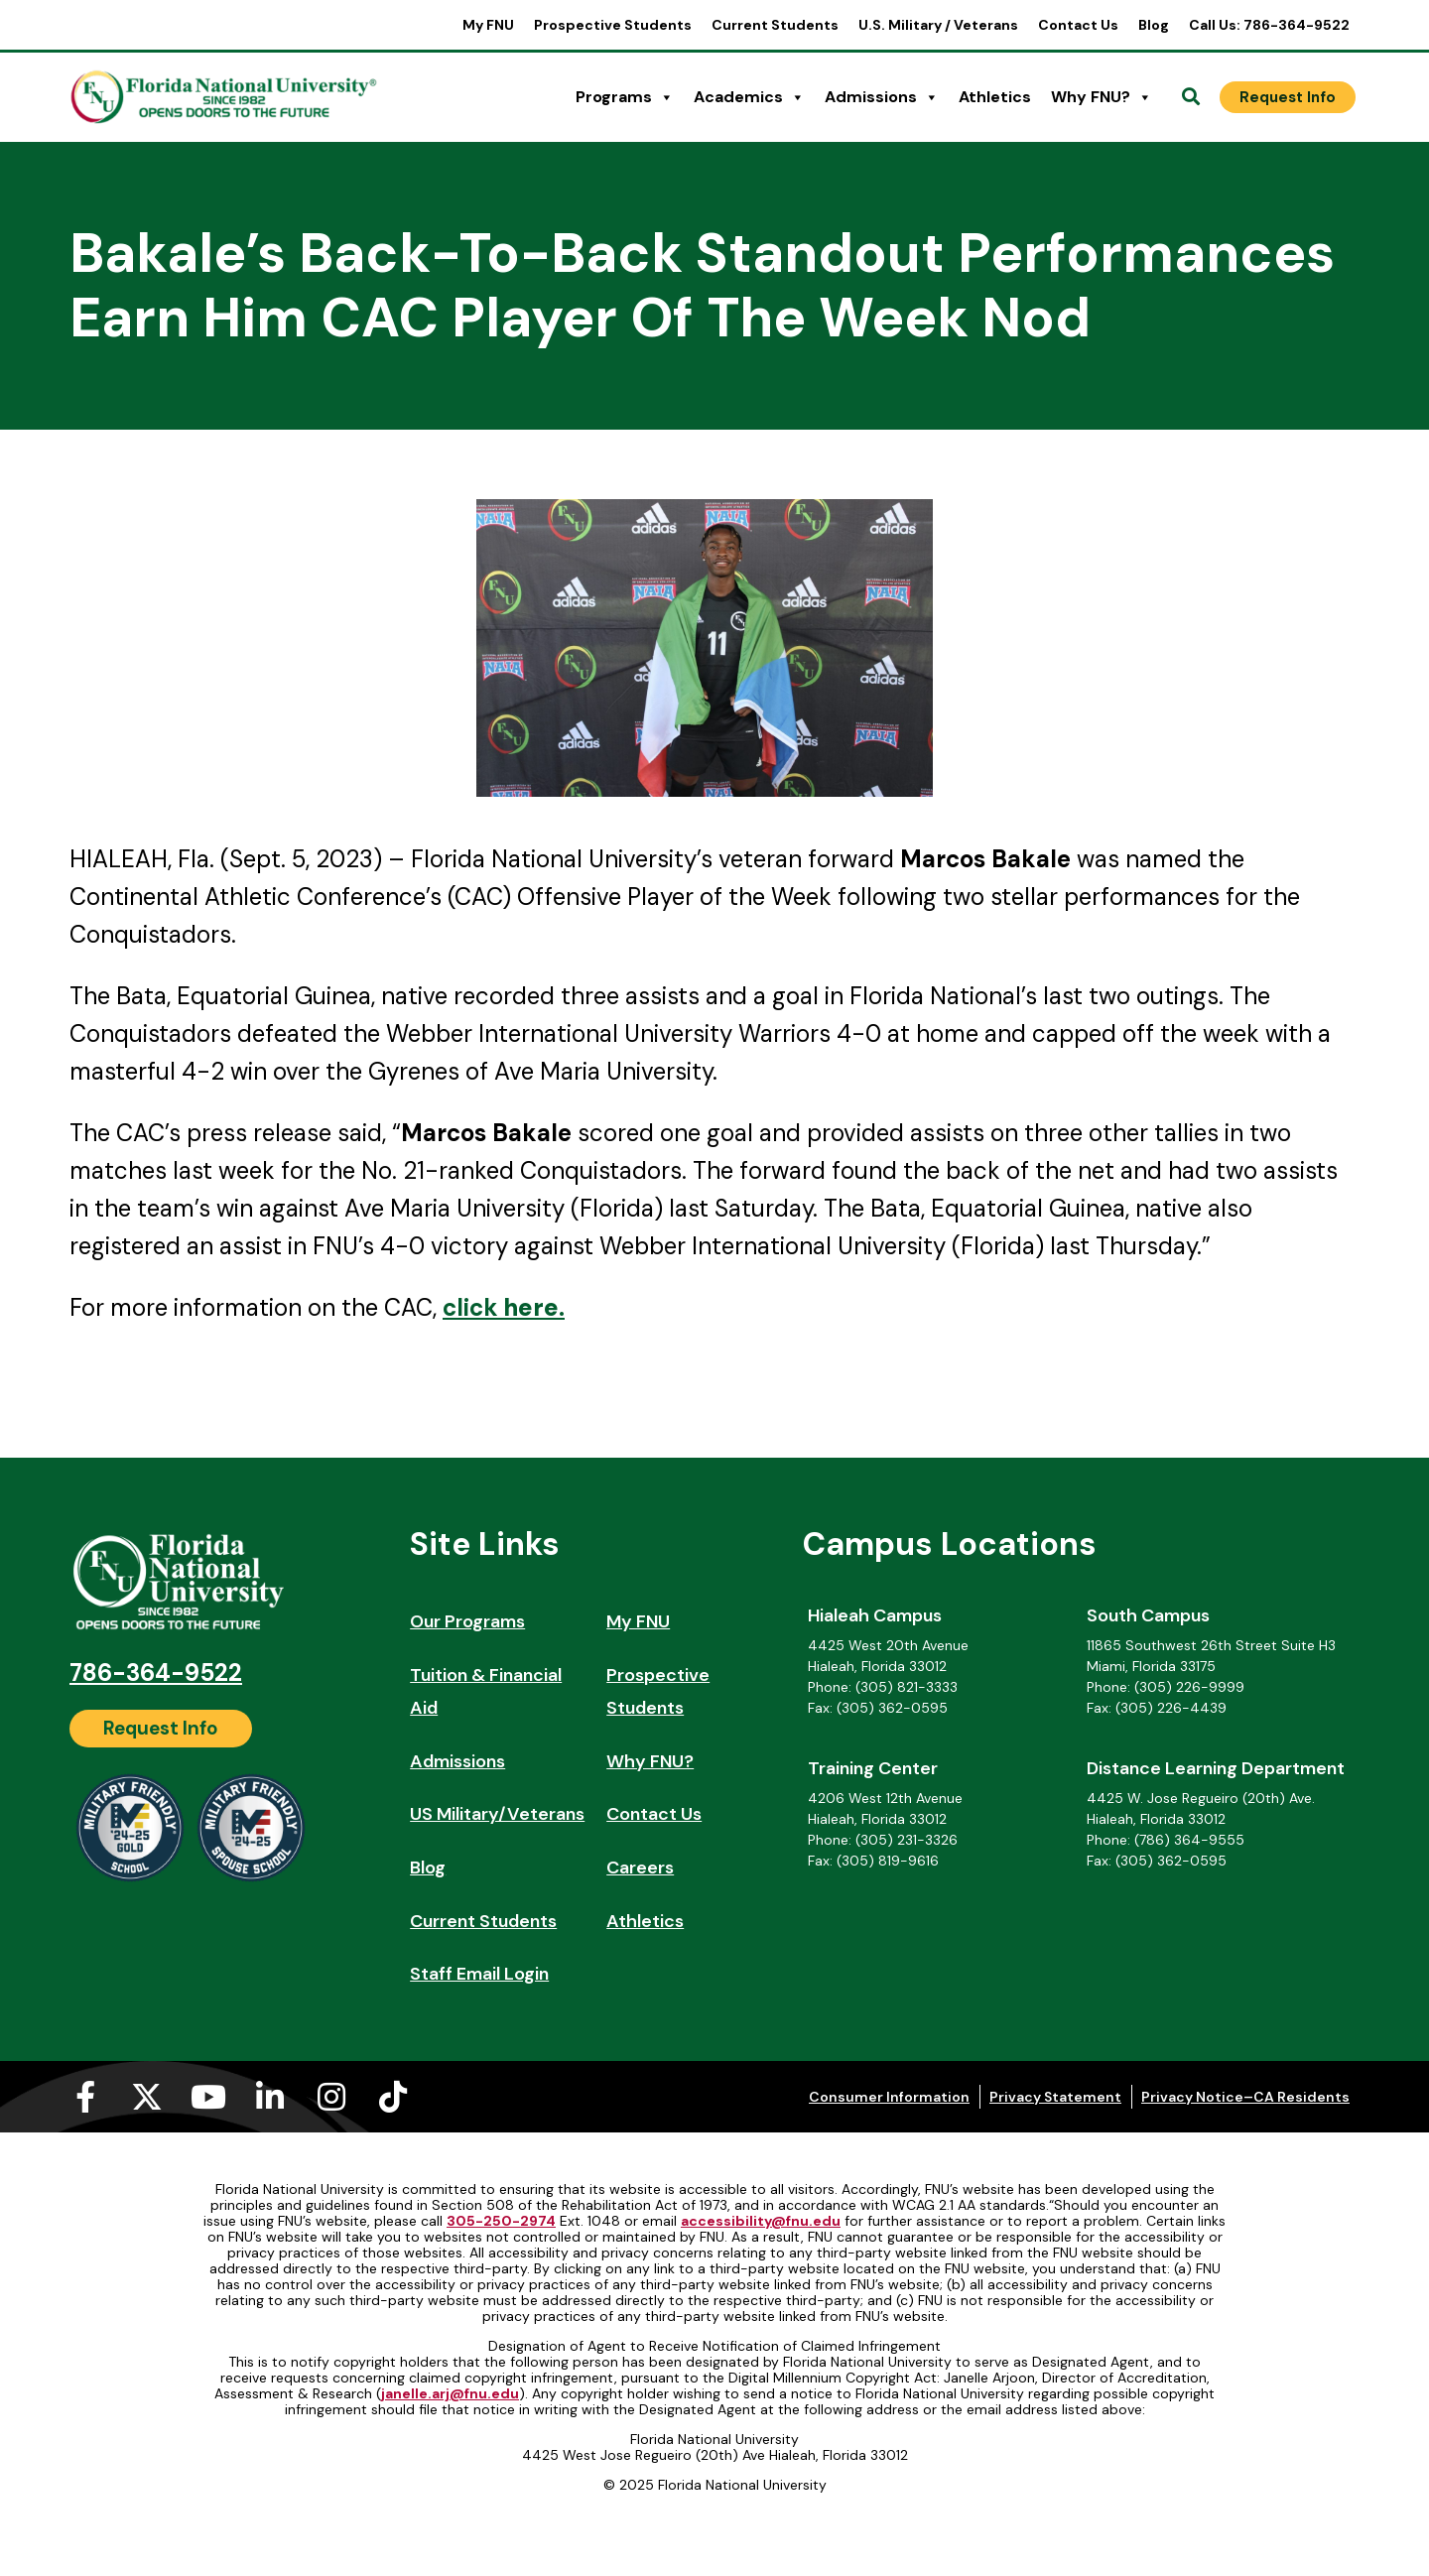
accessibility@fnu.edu (761, 2221)
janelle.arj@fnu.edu (450, 2393)
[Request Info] (1288, 97)
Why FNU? (1101, 97)
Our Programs (467, 1621)
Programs (625, 97)
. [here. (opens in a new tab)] (531, 1307)
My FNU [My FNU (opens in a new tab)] (488, 25)
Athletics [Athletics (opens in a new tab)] (995, 96)
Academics (749, 97)
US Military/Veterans (497, 1814)
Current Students (775, 25)
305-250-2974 (501, 2221)
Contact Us (1078, 25)
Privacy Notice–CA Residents (1245, 2097)
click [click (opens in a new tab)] (470, 1307)
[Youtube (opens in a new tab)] (208, 2097)
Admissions (882, 97)
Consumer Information (889, 2097)
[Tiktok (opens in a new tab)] (393, 2097)
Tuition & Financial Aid (486, 1692)
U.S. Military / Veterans (938, 25)
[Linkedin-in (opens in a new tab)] (270, 2097)
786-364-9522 (155, 1672)
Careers (640, 1867)
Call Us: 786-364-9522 (1269, 25)
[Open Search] (1191, 97)
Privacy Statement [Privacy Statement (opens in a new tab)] (1055, 2097)
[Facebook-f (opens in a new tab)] (85, 2097)
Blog (1153, 25)
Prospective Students (613, 25)
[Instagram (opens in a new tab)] (331, 2097)
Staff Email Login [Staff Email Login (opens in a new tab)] (479, 1974)
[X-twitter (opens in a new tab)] (147, 2097)
